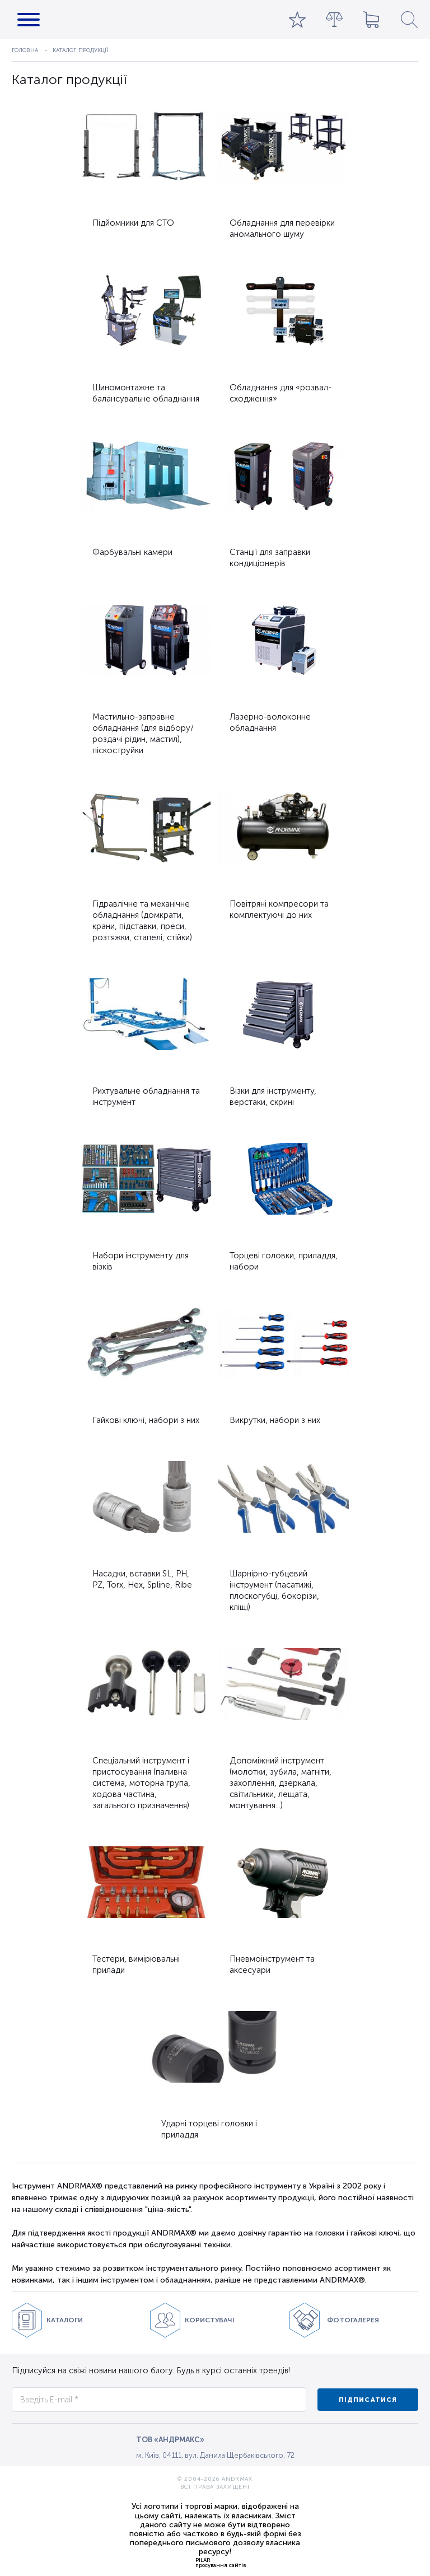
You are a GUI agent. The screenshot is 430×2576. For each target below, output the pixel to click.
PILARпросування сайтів (220, 2562)
